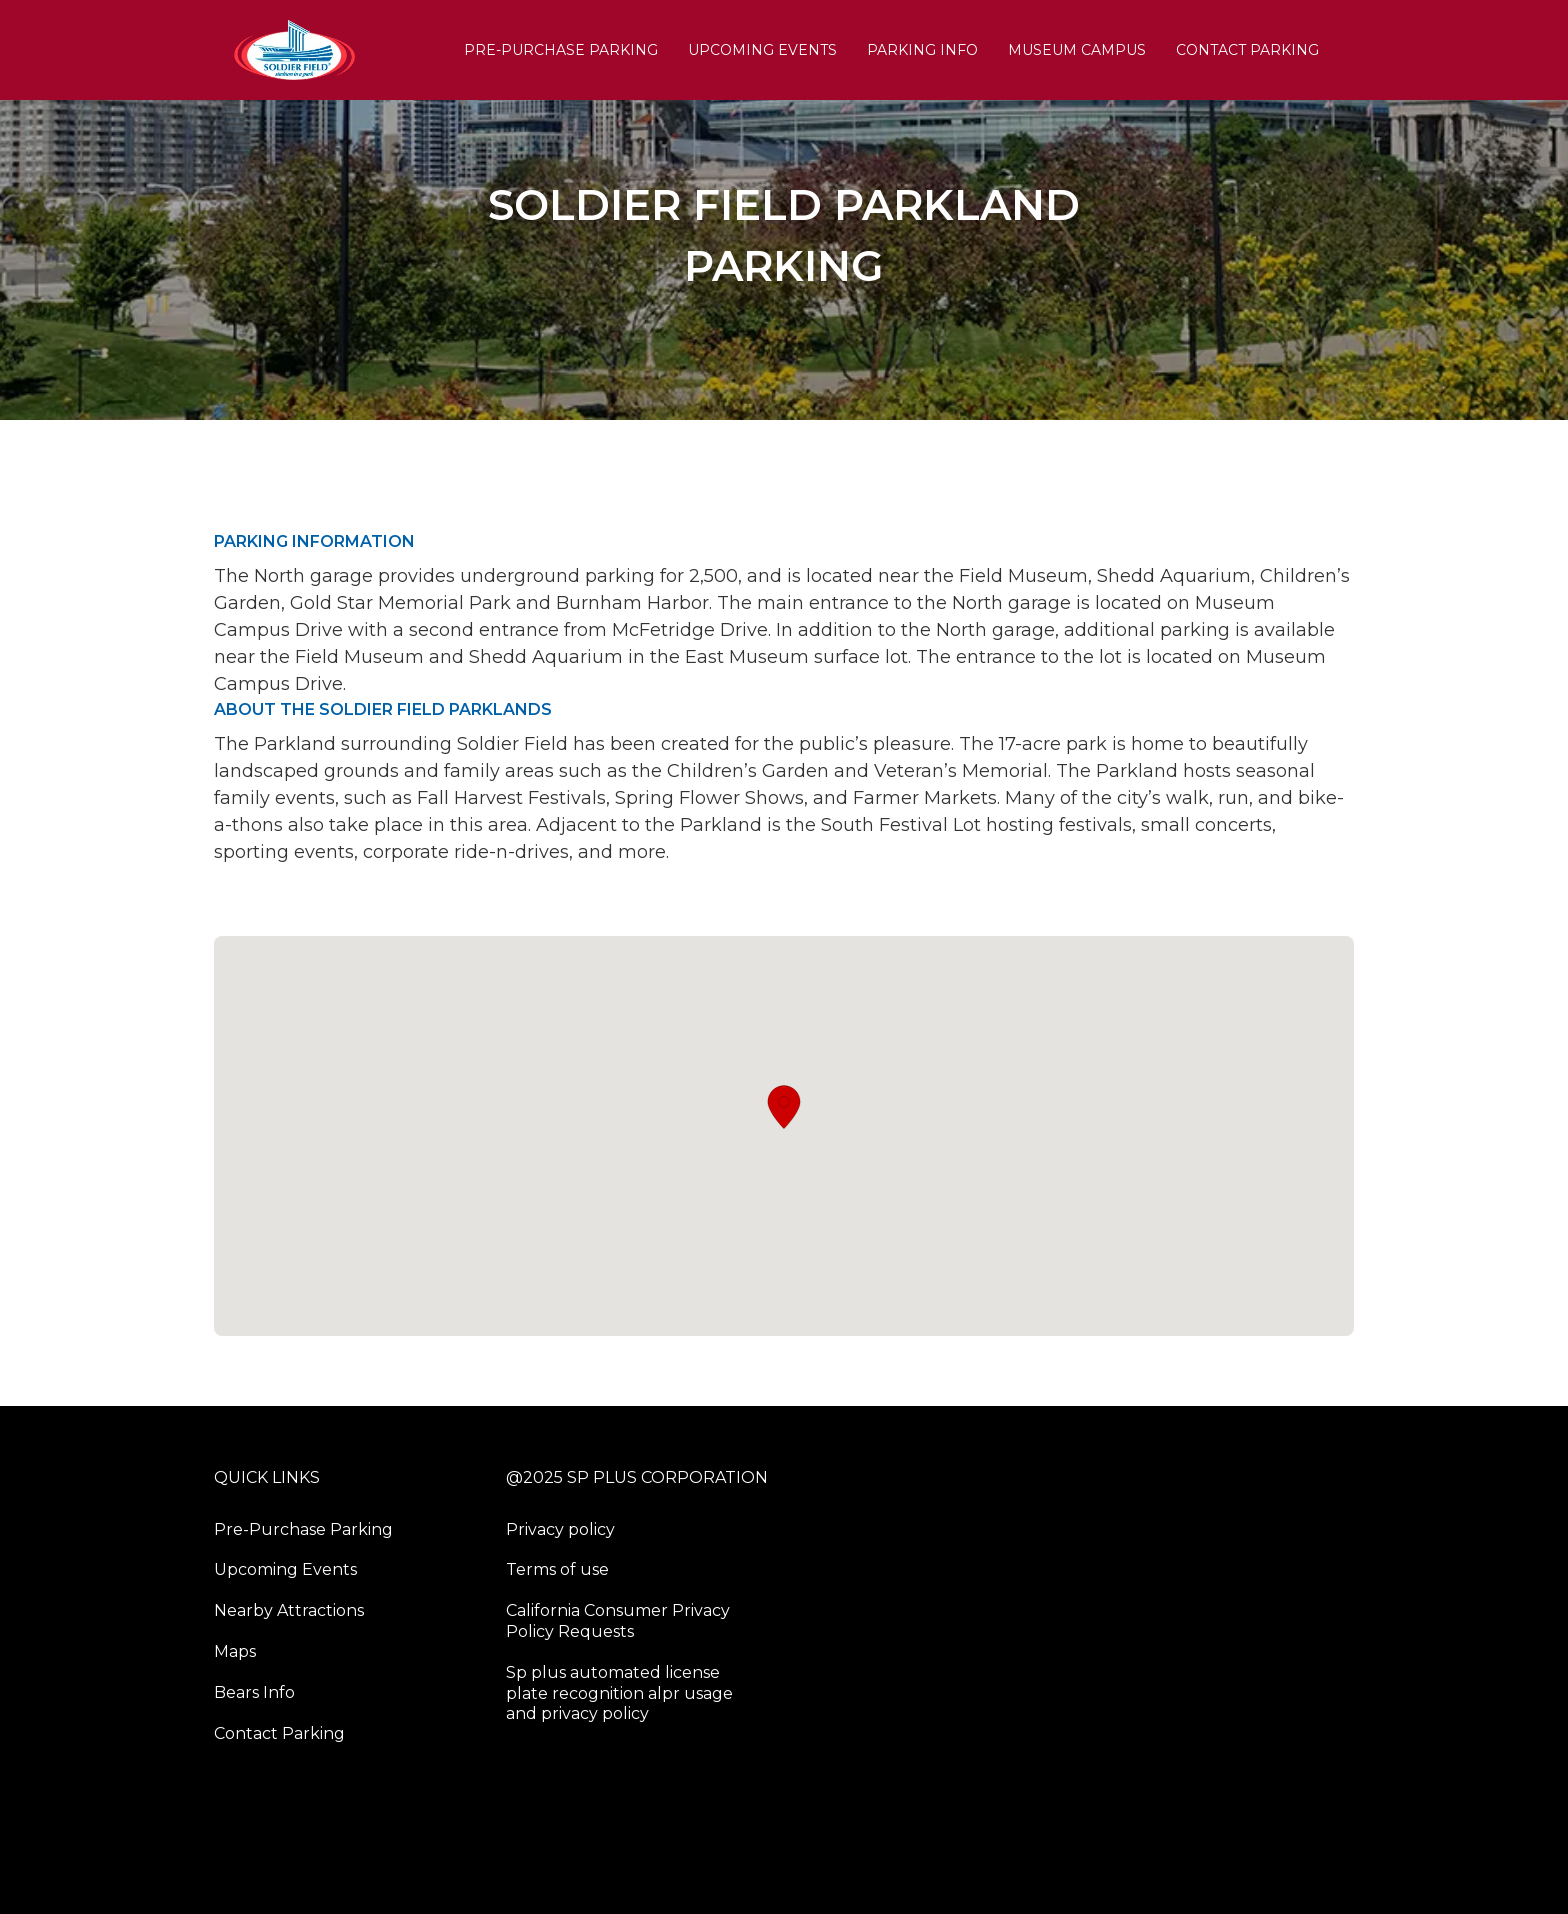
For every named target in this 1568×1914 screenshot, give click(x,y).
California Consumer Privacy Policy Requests (618, 1621)
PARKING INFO (922, 50)
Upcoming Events (762, 50)
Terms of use (557, 1569)
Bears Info (254, 1692)
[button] (784, 1107)
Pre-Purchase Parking (561, 50)
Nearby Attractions (289, 1610)
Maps (235, 1651)
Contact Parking (1247, 50)
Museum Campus (1077, 50)
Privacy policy (560, 1529)
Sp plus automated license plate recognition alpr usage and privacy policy (619, 1693)
